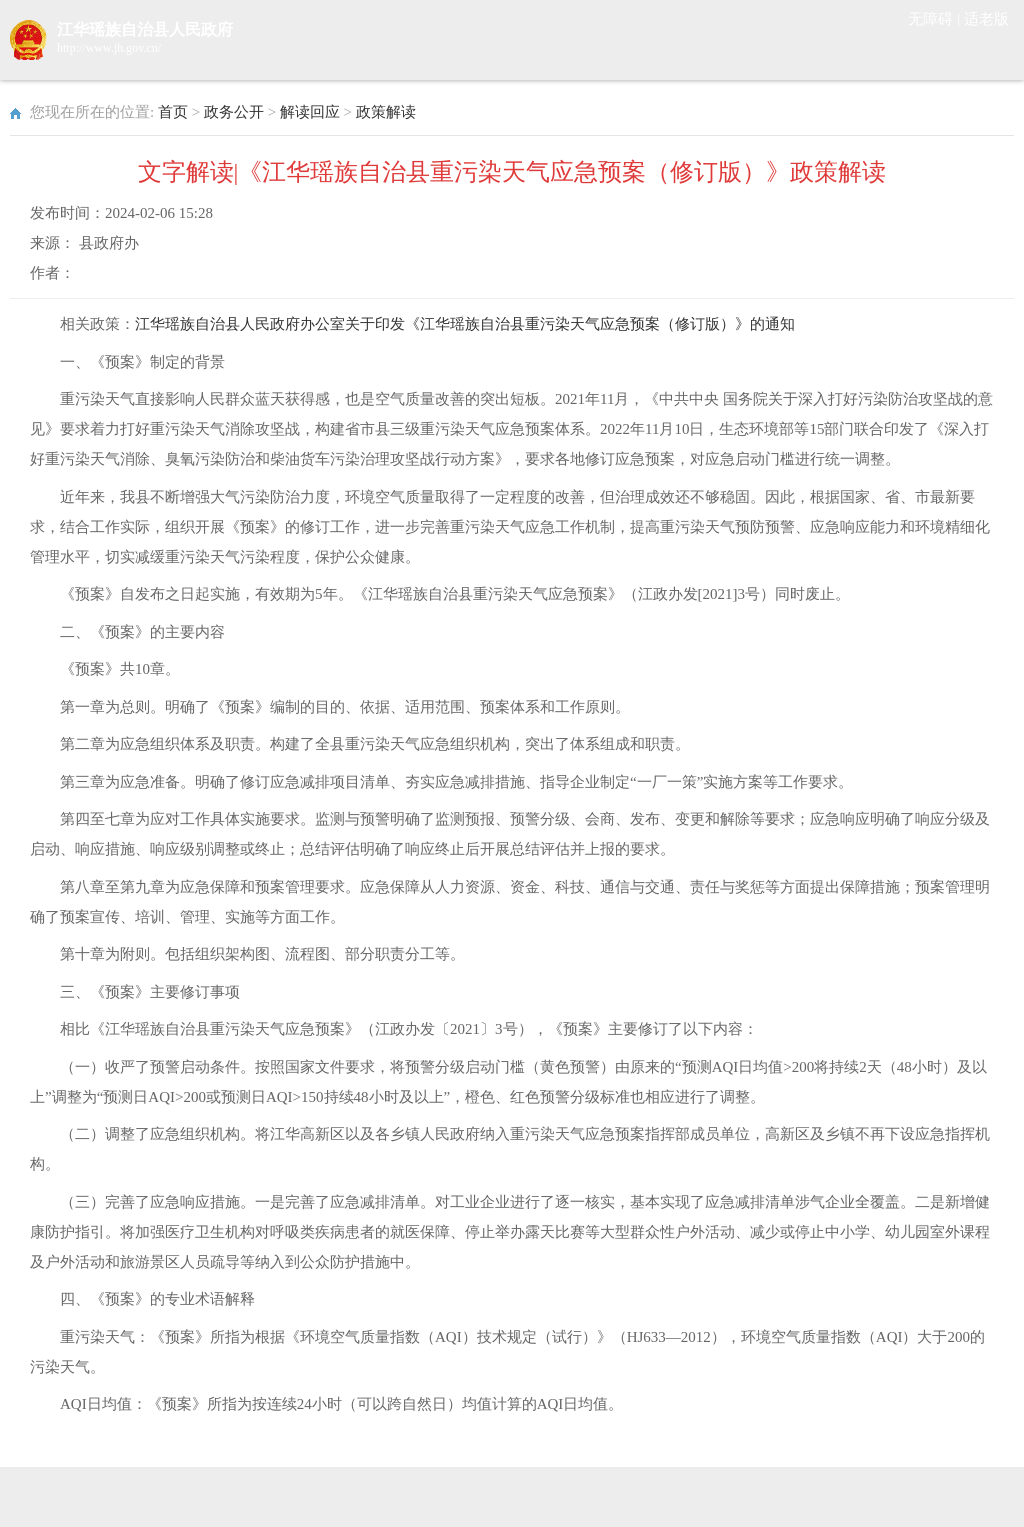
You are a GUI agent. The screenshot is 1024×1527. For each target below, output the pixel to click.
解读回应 (310, 112)
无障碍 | (936, 19)
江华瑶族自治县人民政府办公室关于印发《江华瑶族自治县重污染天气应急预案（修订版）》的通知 (465, 324)
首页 (173, 112)
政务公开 (234, 112)
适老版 (986, 19)
